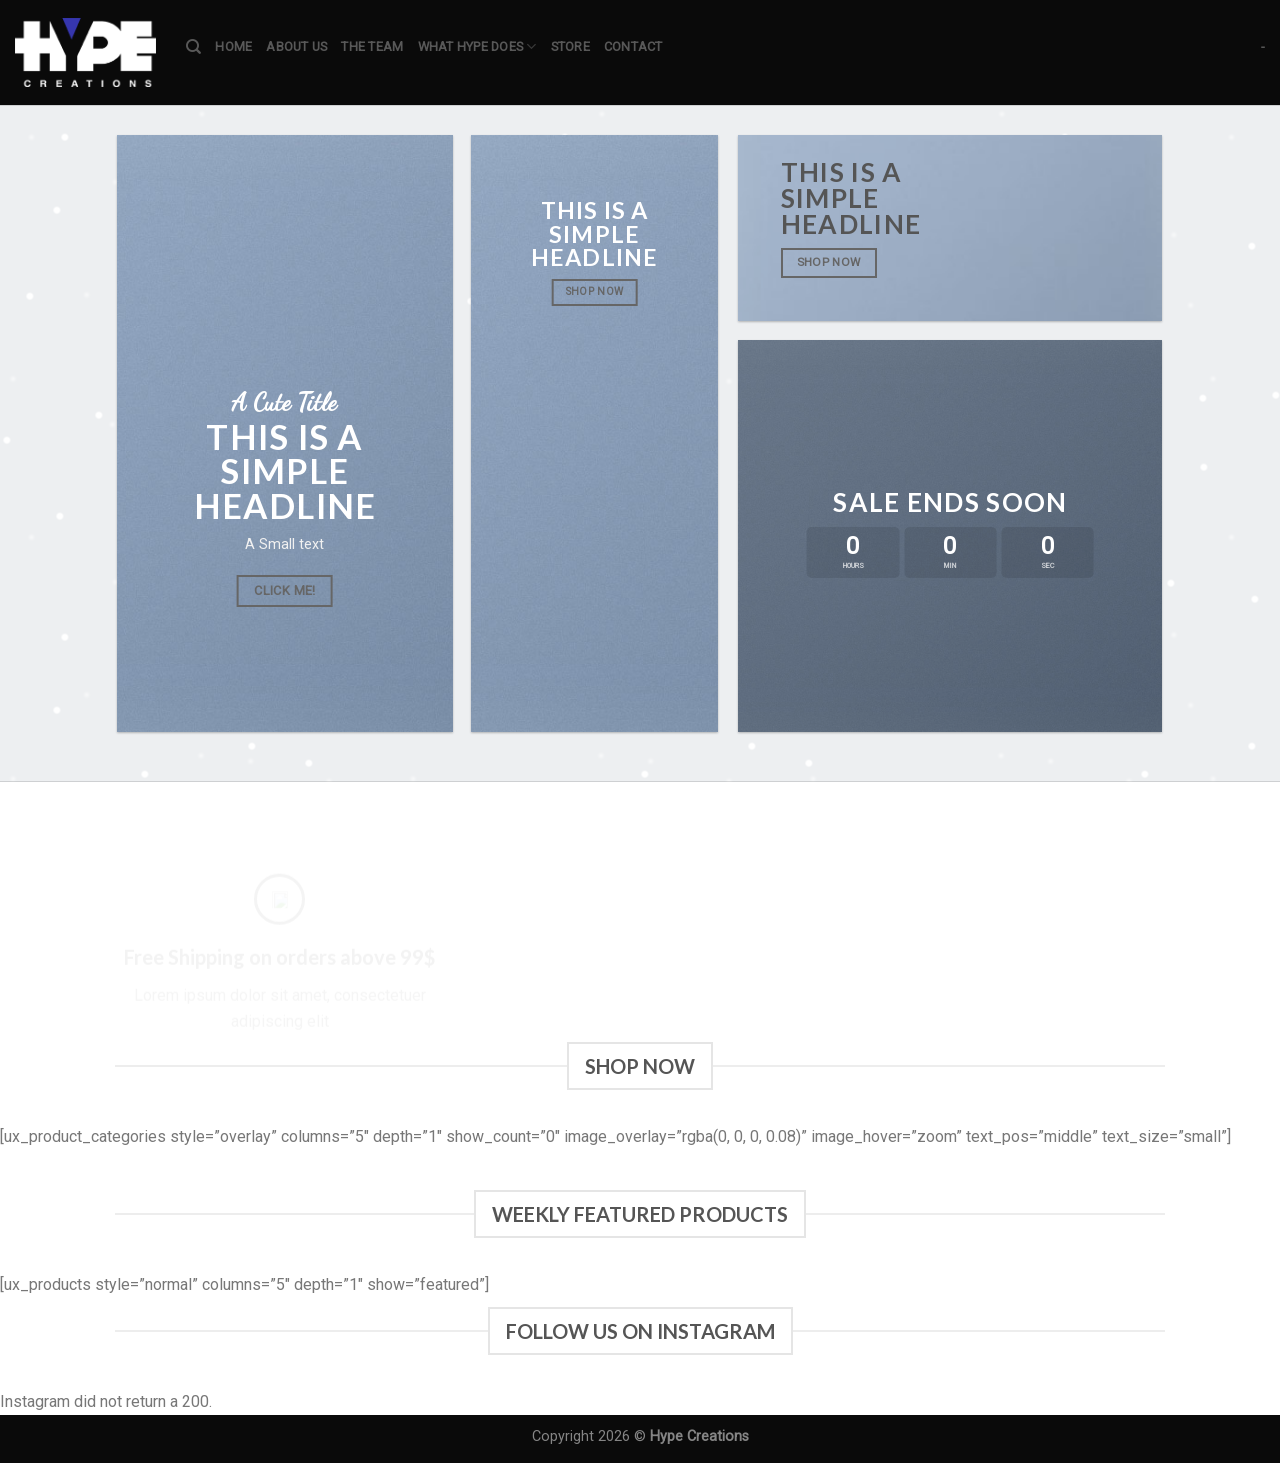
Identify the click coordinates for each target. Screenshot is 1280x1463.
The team (372, 46)
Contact (633, 46)
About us (296, 46)
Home (233, 46)
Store (570, 46)
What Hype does (477, 46)
